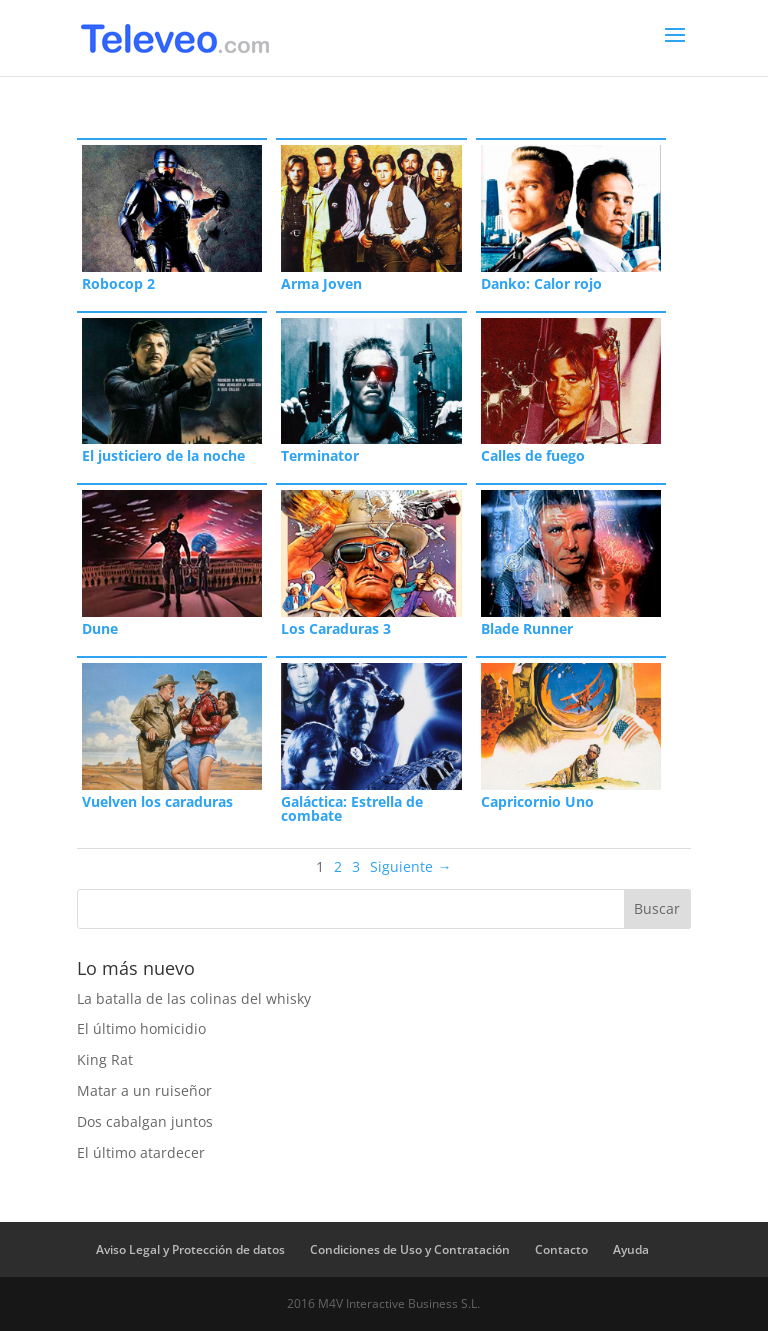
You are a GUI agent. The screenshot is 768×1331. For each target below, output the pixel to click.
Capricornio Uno (537, 801)
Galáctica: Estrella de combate (352, 808)
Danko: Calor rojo (541, 283)
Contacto (561, 1249)
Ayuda (631, 1249)
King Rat (105, 1059)
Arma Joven (321, 283)
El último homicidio (141, 1028)
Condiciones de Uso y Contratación (410, 1249)
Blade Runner (527, 628)
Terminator (320, 455)
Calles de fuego (533, 455)
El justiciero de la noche (163, 455)
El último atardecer (141, 1152)
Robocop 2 (118, 283)
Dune (100, 628)
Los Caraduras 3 (336, 628)
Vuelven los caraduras (157, 801)
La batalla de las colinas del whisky (194, 998)
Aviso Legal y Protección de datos (190, 1249)
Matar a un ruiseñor (144, 1090)
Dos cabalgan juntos (145, 1121)
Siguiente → (410, 866)
